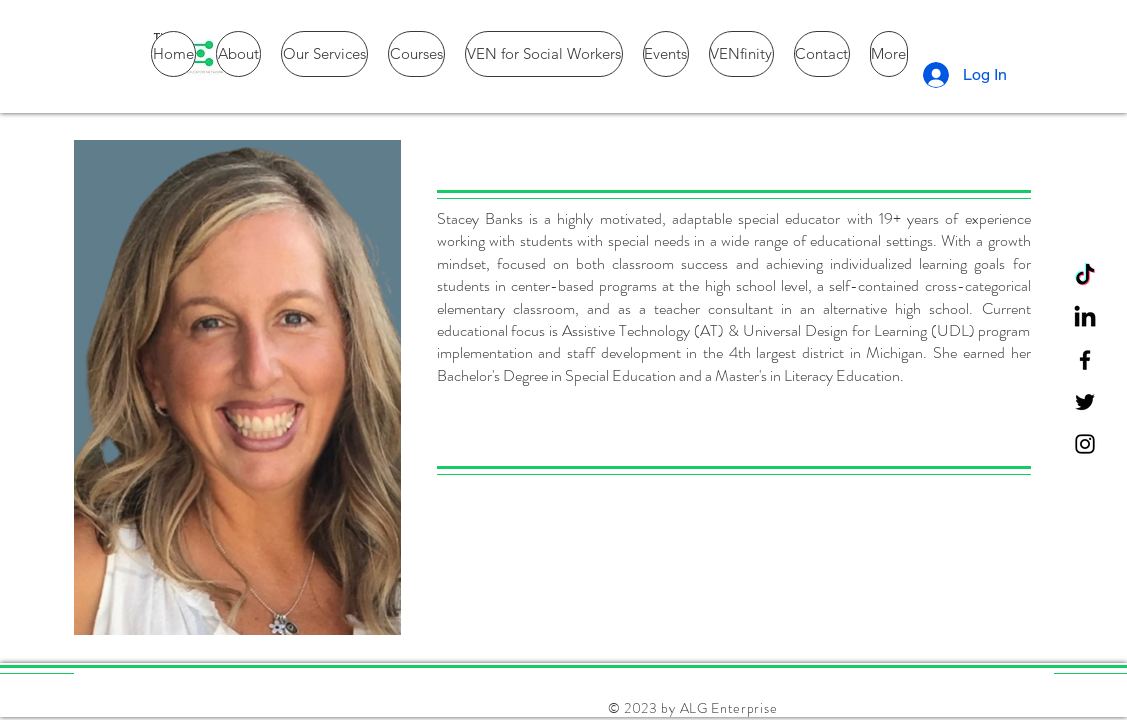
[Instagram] (1085, 444)
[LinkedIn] (1085, 318)
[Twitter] (1085, 402)
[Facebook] (1085, 360)
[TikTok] (1085, 276)
